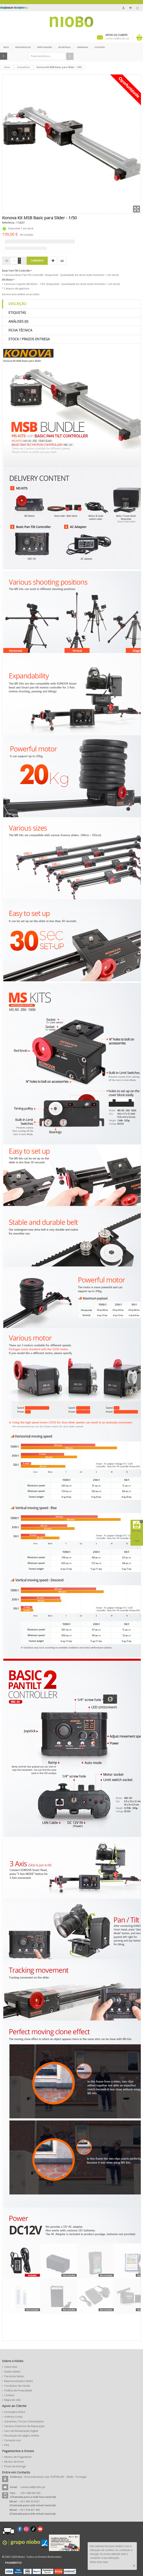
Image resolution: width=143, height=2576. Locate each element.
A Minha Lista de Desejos (130, 7)
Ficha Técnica (20, 330)
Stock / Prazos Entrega (29, 339)
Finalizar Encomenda (137, 7)
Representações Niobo (18, 2381)
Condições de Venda (17, 2385)
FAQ (6, 2445)
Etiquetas (17, 312)
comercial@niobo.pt (32, 2487)
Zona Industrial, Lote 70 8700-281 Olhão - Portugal (55, 2477)
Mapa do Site (12, 2400)
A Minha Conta (123, 7)
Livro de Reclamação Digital (21, 2431)
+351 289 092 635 (30, 2493)
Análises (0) (18, 321)
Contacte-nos (12, 2440)
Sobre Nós (10, 2367)
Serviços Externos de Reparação (24, 2426)
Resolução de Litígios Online (21, 2435)
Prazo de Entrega (15, 2466)
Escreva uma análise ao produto (21, 294)
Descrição (17, 304)
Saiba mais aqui (99, 2562)
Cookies (9, 2395)
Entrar (21, 7)
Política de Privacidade (18, 2390)
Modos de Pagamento (18, 2457)
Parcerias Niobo (14, 2376)
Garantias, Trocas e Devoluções (24, 2421)
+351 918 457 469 (29, 2510)
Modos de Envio (14, 2461)
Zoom (136, 209)
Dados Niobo (12, 2371)
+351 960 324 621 (29, 2501)
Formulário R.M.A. (15, 2412)
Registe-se (7, 7)
